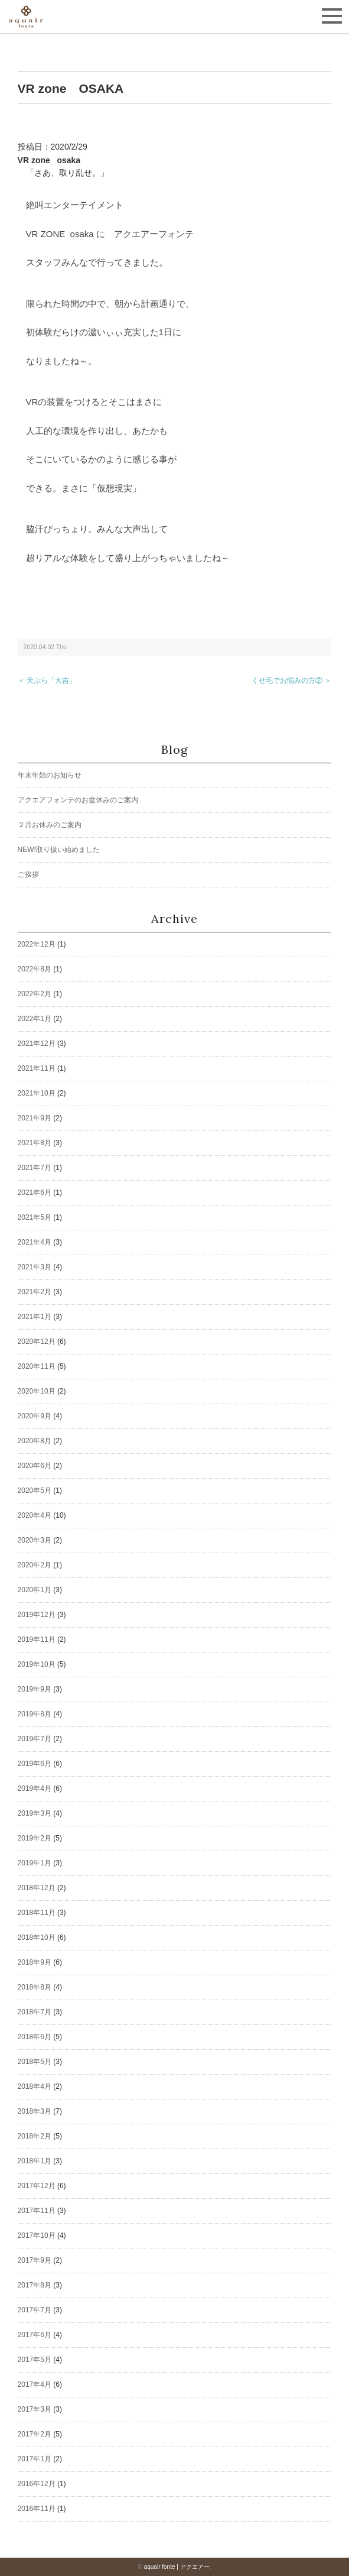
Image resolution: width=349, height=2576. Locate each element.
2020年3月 (34, 1540)
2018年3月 (34, 2111)
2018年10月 (37, 1937)
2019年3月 (34, 1813)
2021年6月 (34, 1192)
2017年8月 (34, 2285)
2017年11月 (37, 2210)
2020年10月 (37, 1391)
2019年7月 (34, 1739)
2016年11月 (37, 2508)
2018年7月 (34, 2012)
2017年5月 (34, 2359)
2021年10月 (37, 1093)
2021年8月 (34, 1143)
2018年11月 (37, 1912)
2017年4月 (34, 2384)
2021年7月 (34, 1168)
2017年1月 (34, 2459)
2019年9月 (34, 1689)
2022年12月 (37, 944)
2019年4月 (34, 1788)
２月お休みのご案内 (49, 825)
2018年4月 (34, 2086)
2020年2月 (34, 1565)
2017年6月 (34, 2335)
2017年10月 (37, 2235)
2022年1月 (34, 1019)
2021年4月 (34, 1242)
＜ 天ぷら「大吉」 (47, 680)
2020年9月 (34, 1416)
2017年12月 (37, 2186)
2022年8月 (34, 969)
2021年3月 (34, 1267)
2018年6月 (34, 2037)
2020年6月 (34, 1466)
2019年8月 (34, 1714)
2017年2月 (34, 2434)
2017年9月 (34, 2260)
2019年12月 (37, 1615)
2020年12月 (37, 1341)
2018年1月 (34, 2161)
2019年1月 (34, 1863)
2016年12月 (37, 2484)
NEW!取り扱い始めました (59, 849)
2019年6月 (34, 1764)
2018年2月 (34, 2136)
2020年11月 (37, 1366)
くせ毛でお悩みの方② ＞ (291, 680)
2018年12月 (37, 1888)
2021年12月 (37, 1043)
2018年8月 (34, 1987)
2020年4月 (34, 1515)
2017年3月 (34, 2409)
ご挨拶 (28, 874)
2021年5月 (34, 1217)
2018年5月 (34, 2061)
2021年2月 (34, 1292)
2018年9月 (34, 1962)
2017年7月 (34, 2310)
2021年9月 (34, 1118)
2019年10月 (37, 1664)
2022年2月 (34, 994)
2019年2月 (34, 1838)
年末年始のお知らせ (49, 775)
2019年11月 (37, 1639)
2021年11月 (37, 1068)
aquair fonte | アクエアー (177, 2567)
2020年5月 (34, 1490)
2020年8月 (34, 1441)
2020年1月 (34, 1590)
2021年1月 (34, 1317)
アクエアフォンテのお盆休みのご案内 (78, 800)
